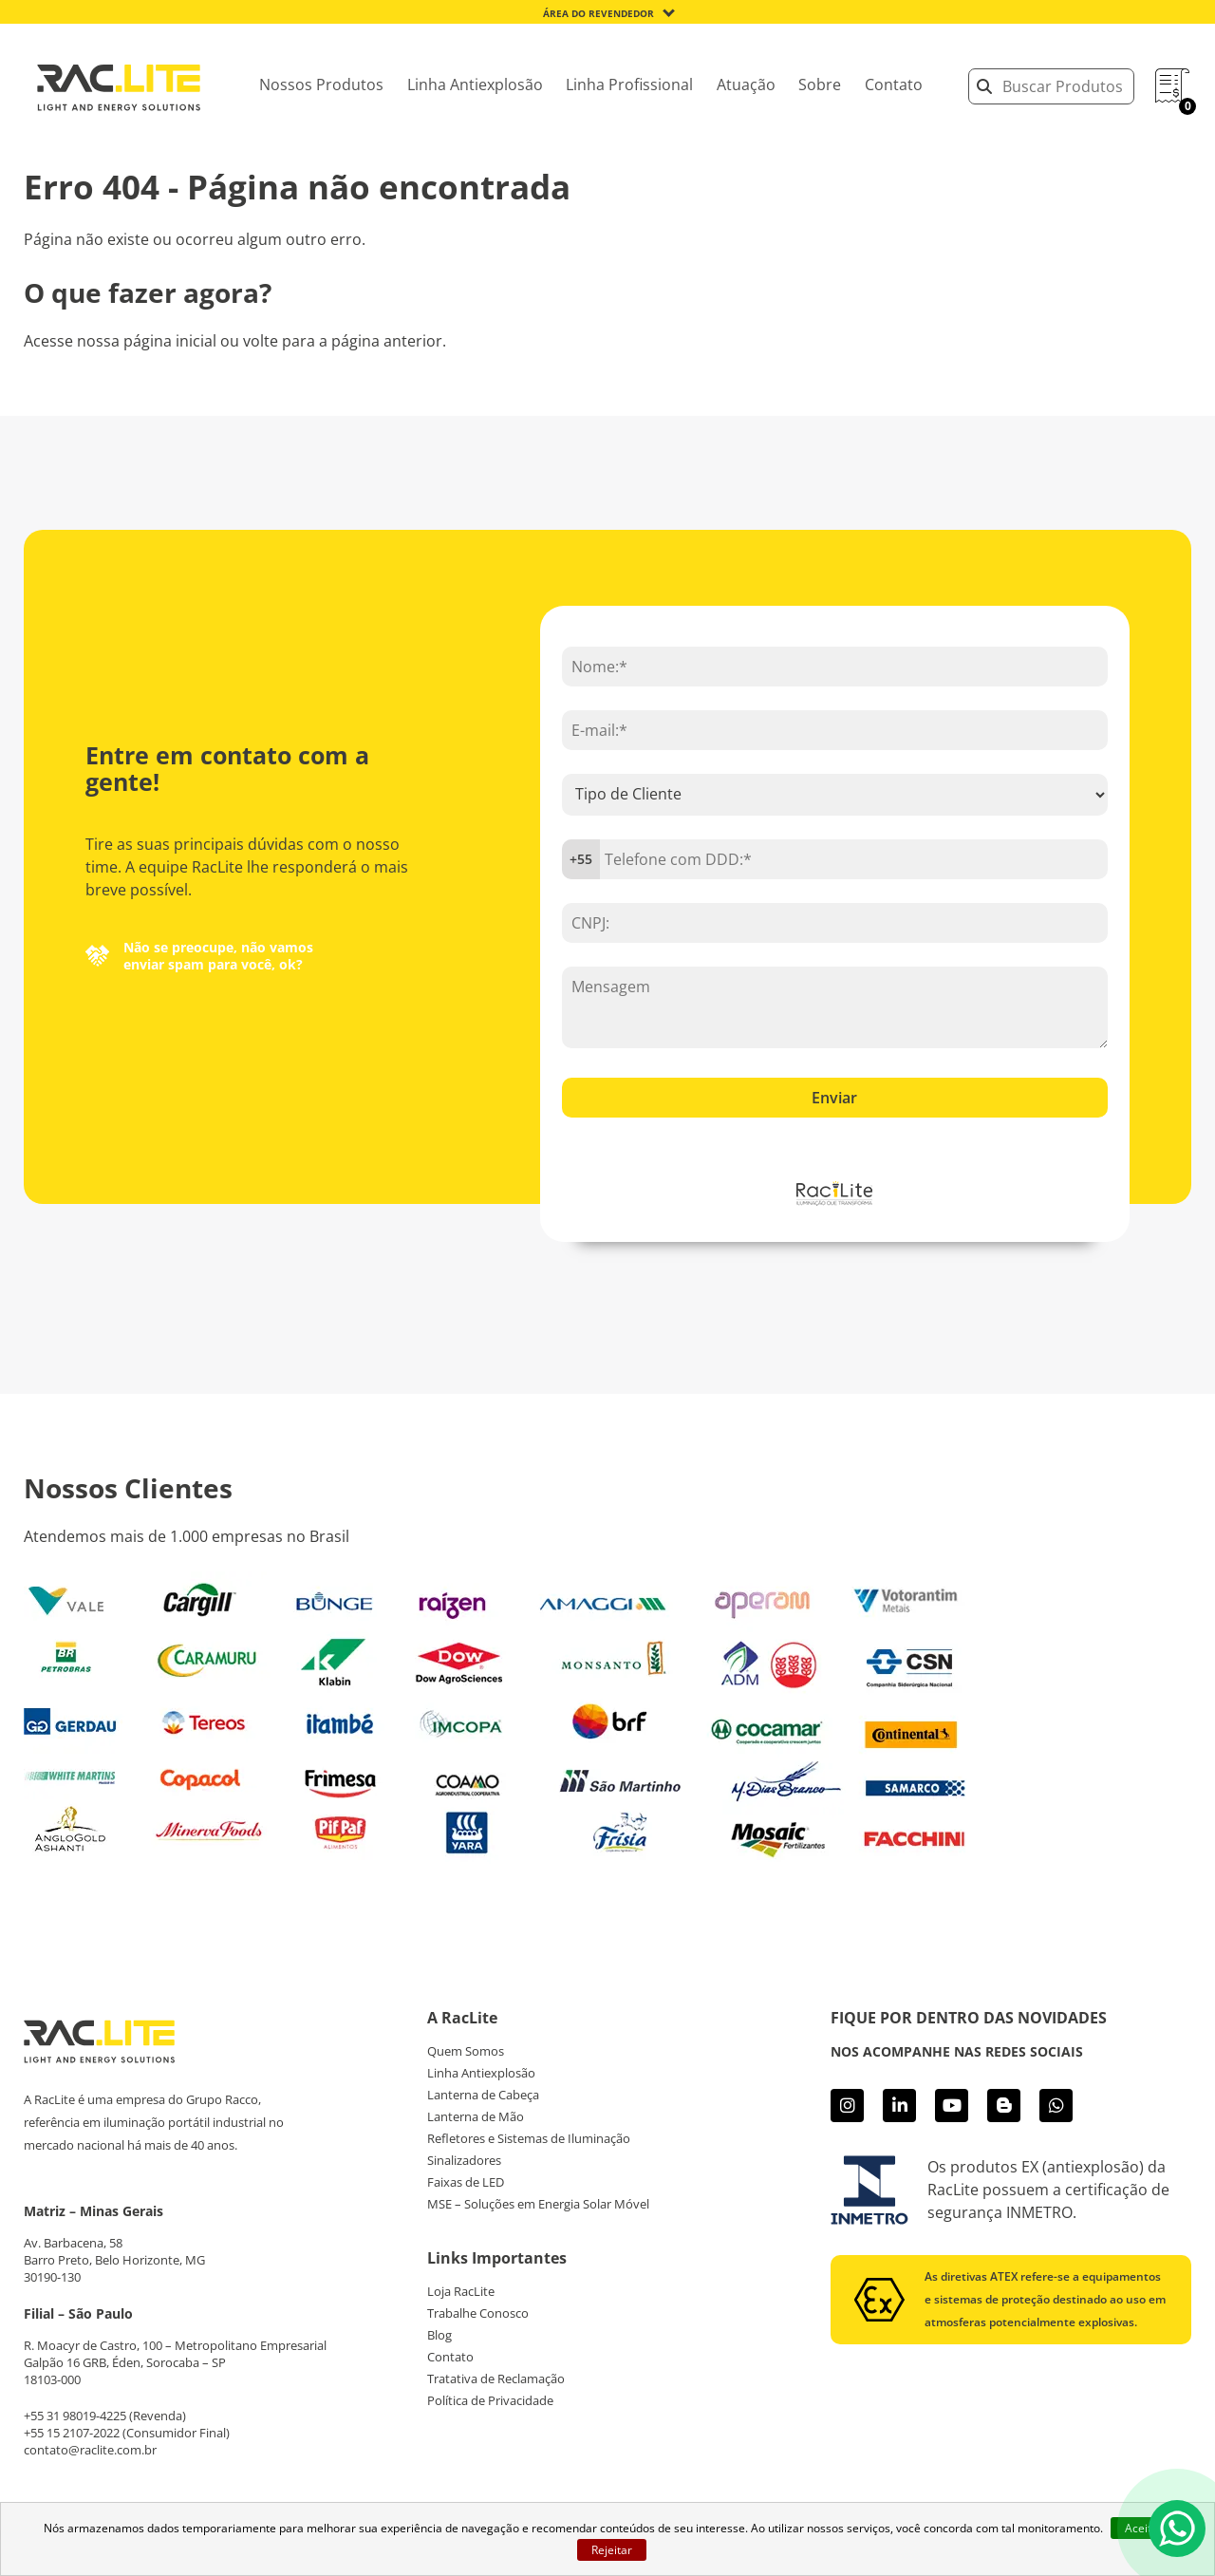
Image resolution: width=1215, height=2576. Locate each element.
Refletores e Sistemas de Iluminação (528, 2138)
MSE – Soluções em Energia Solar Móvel (538, 2203)
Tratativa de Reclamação (496, 2378)
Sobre (819, 84)
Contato (894, 84)
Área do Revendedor (598, 13)
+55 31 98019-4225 (75, 2415)
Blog (439, 2334)
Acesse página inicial (607, 395)
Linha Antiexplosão (475, 84)
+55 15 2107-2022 (72, 2432)
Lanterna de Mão (475, 2116)
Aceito (1141, 2528)
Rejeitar (611, 2550)
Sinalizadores (464, 2160)
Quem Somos (465, 2050)
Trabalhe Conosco (478, 2313)
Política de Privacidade (490, 2400)
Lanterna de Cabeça (483, 2094)
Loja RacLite (461, 2291)
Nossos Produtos (321, 84)
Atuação (746, 84)
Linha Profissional (629, 84)
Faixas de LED (465, 2182)
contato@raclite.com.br (90, 2449)
